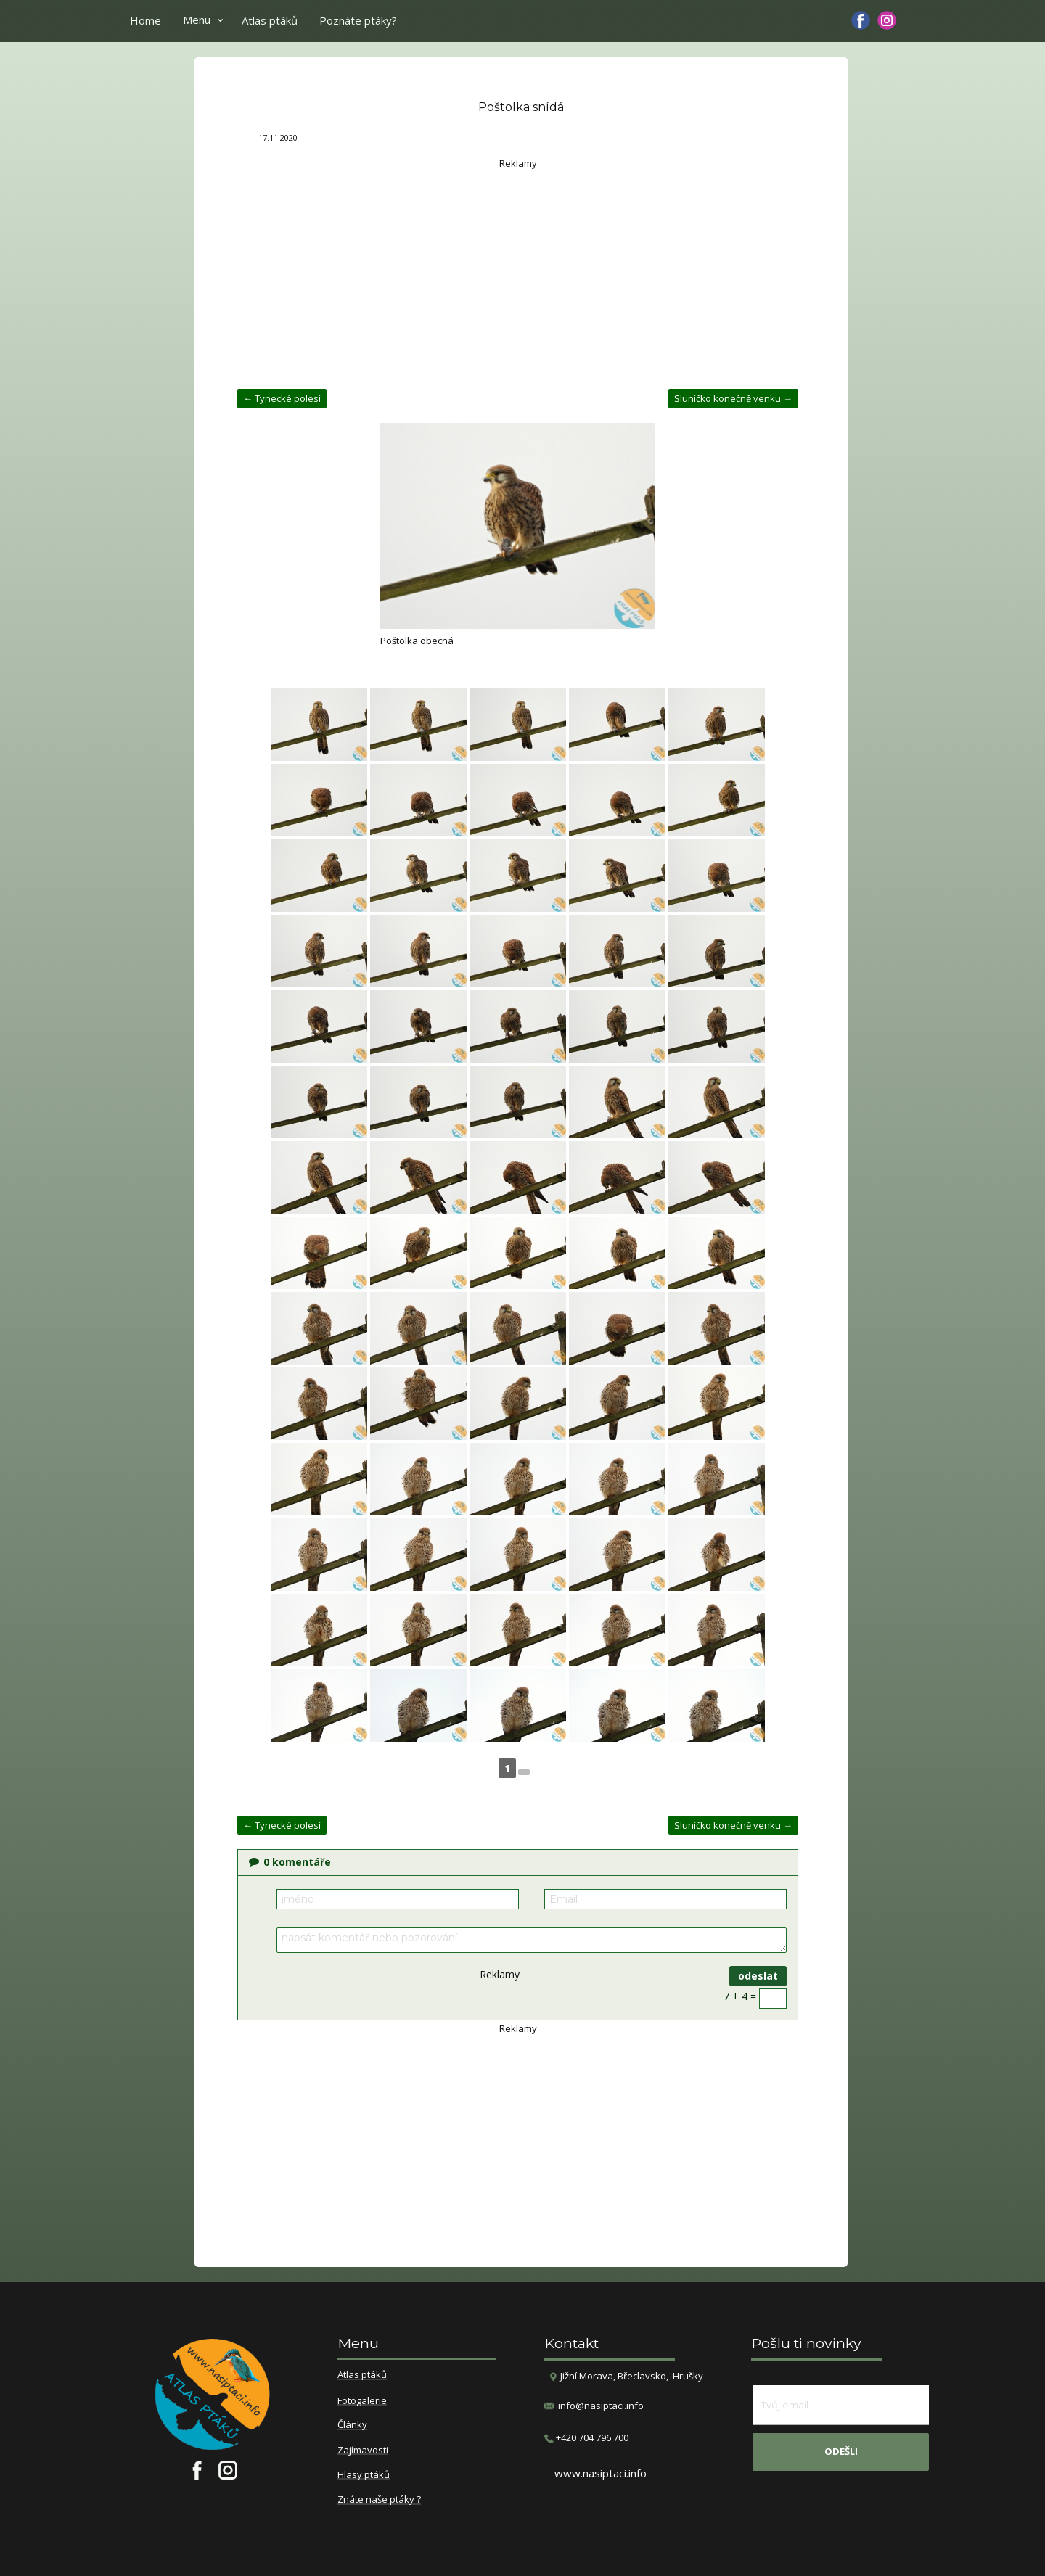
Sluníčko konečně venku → (733, 398)
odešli (841, 2451)
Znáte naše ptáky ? (379, 2499)
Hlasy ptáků (363, 2475)
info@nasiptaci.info (601, 2405)
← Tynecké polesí (282, 398)
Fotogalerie (362, 2401)
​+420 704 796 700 (586, 2438)
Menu (196, 19)
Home (145, 20)
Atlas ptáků (270, 20)
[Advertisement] (517, 272)
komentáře (290, 1862)
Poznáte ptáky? (358, 20)
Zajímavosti (362, 2450)
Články (352, 2425)
